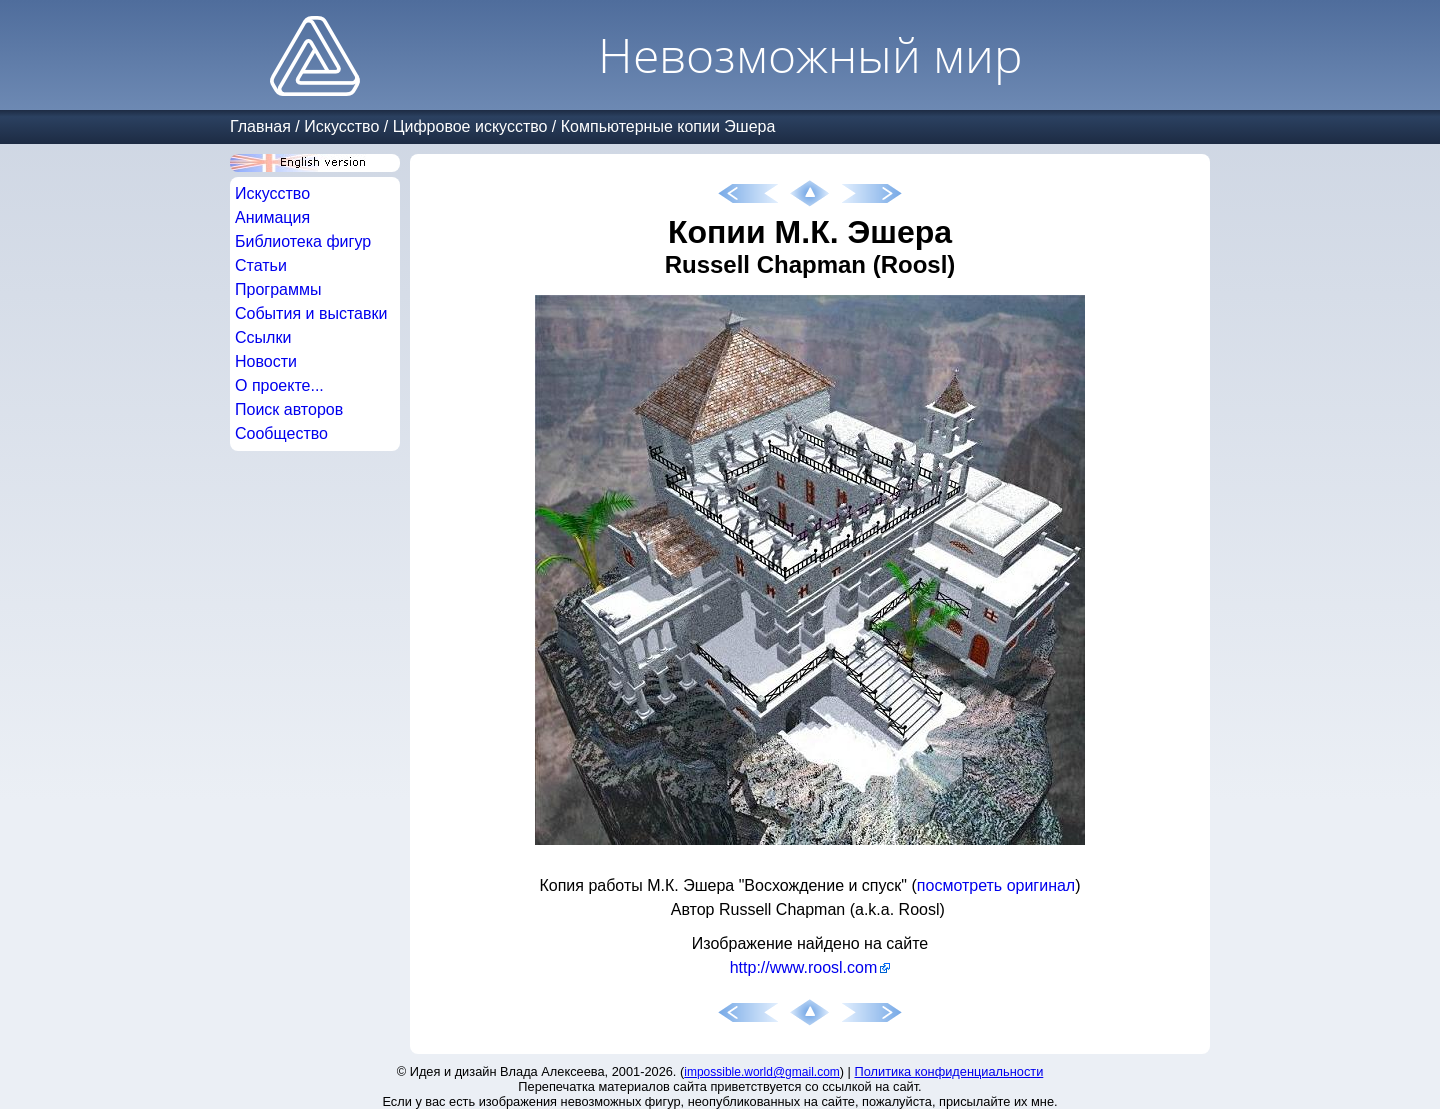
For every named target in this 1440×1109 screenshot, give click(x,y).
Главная (260, 126)
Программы (278, 289)
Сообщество (281, 433)
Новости (266, 361)
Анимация (272, 217)
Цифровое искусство (470, 126)
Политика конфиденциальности (949, 1071)
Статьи (261, 265)
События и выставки (311, 313)
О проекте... (279, 385)
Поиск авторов (289, 409)
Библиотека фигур (303, 241)
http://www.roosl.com (804, 967)
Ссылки (263, 337)
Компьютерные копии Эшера (668, 126)
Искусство (341, 126)
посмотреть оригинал (996, 885)
